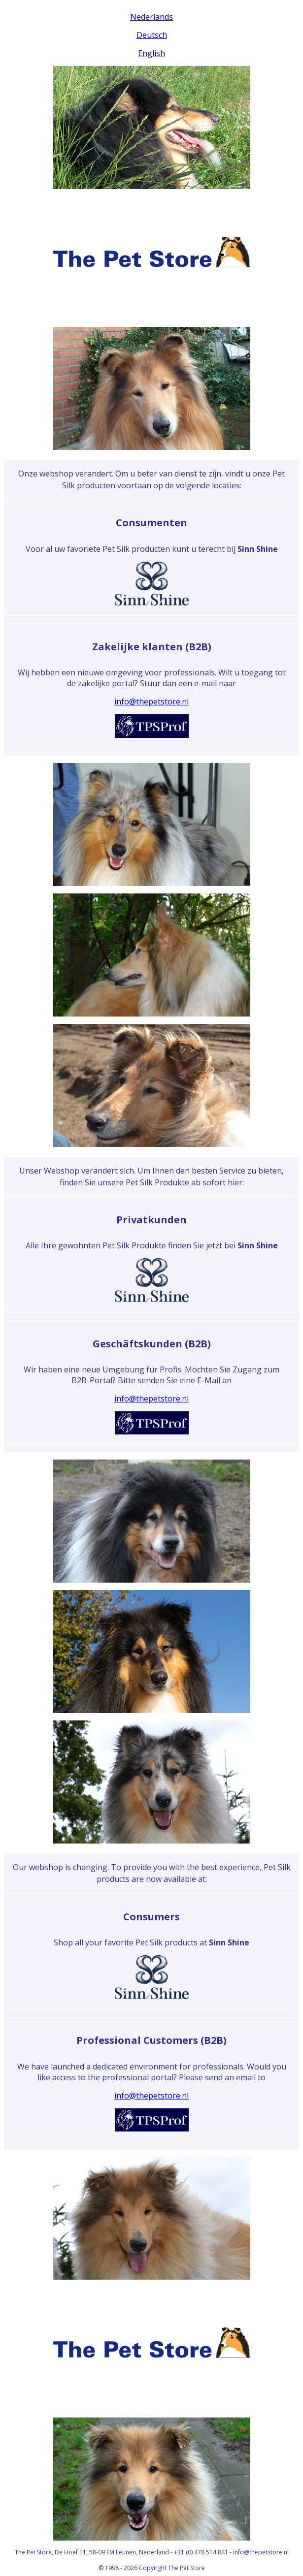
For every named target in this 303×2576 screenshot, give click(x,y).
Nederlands (151, 16)
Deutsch (151, 35)
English (151, 53)
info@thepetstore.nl (151, 701)
